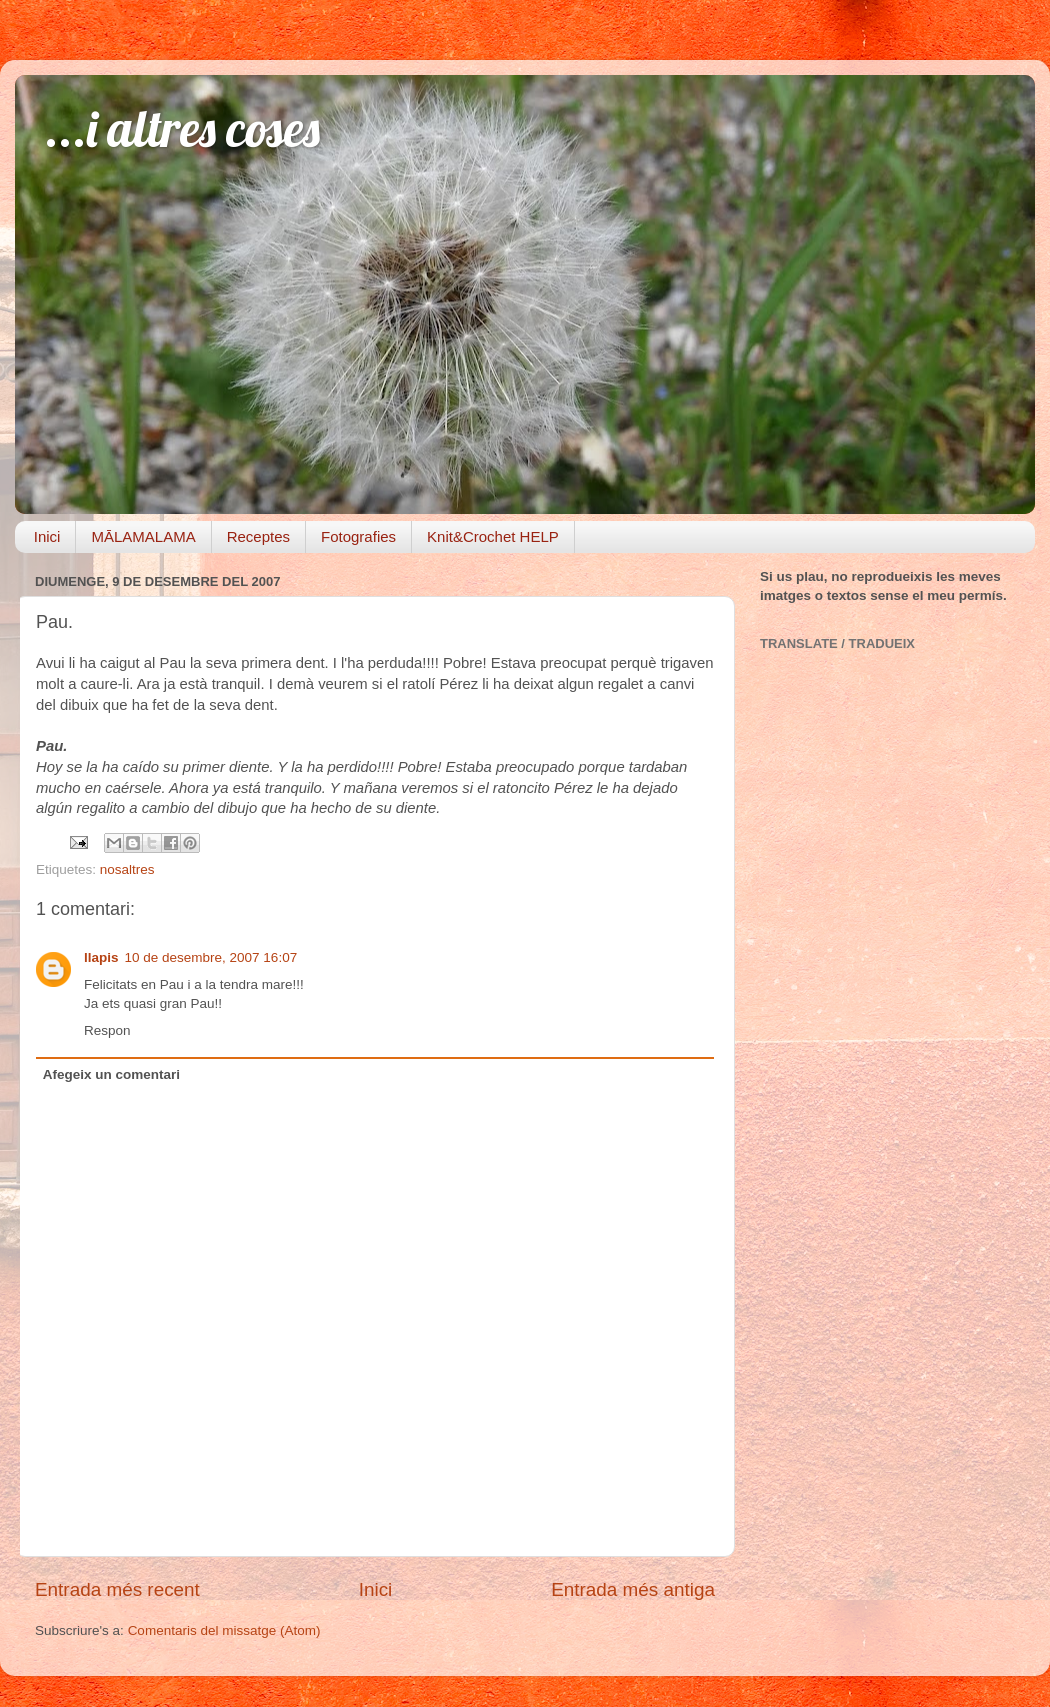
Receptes (258, 536)
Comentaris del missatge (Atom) (224, 1630)
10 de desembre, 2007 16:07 (211, 957)
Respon (107, 1030)
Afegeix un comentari (111, 1074)
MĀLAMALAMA (143, 536)
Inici (47, 536)
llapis (101, 957)
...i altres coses (182, 128)
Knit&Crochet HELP (493, 536)
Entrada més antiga (633, 1589)
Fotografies (358, 536)
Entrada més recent (117, 1589)
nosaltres (127, 869)
